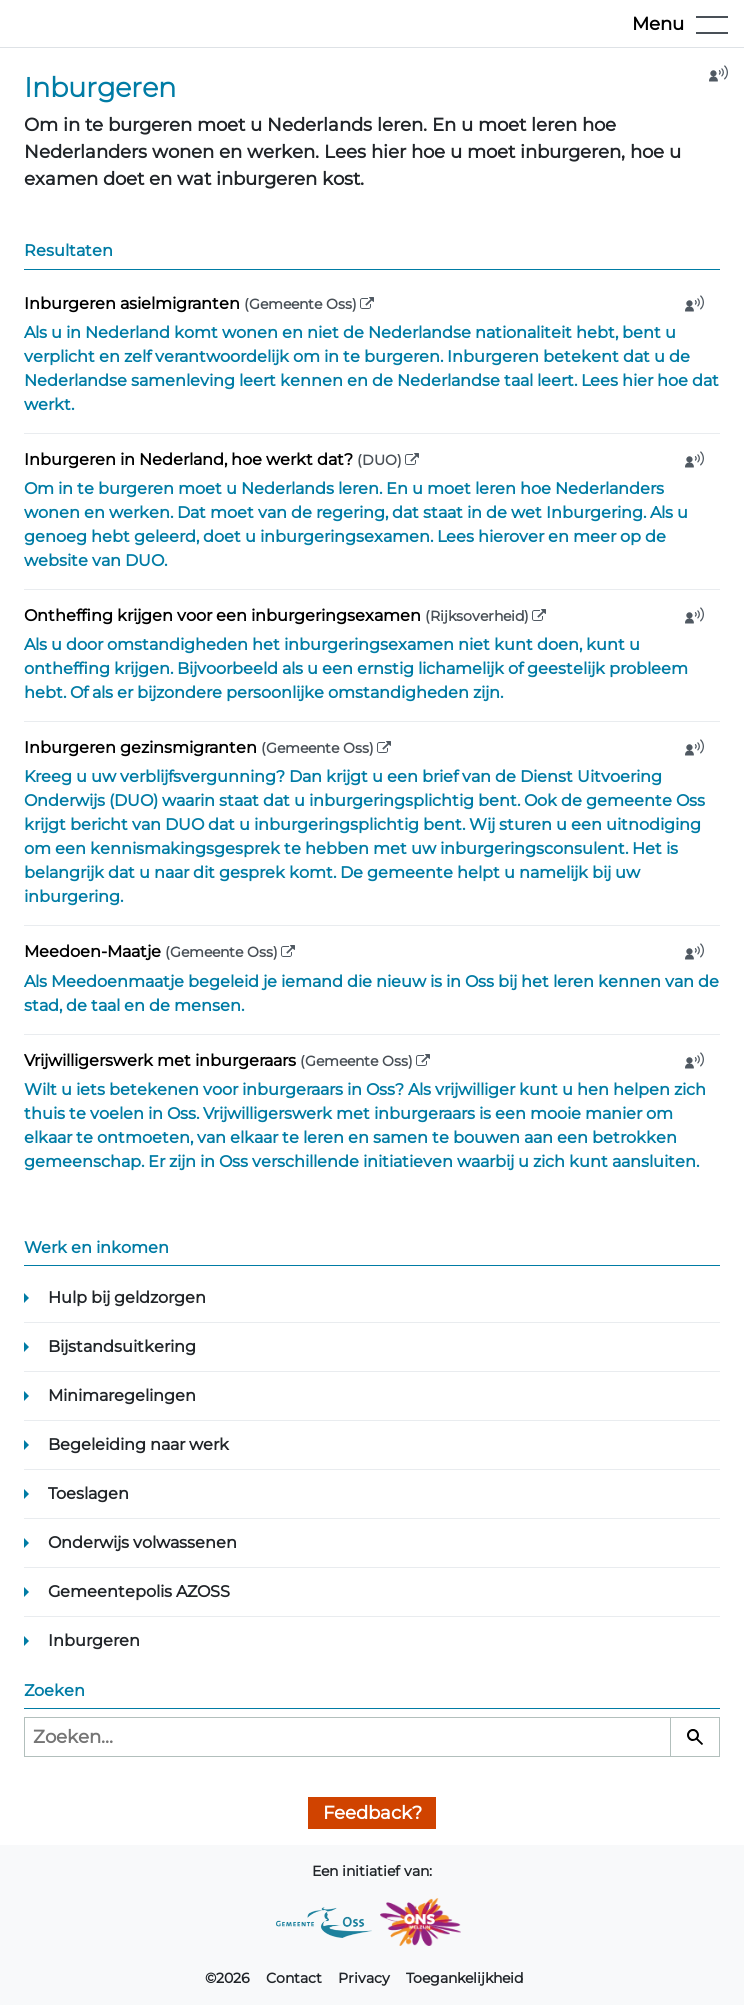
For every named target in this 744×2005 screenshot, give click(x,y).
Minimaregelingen (122, 1395)
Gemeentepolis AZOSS (139, 1591)
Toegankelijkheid (464, 1978)
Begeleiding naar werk (138, 1444)
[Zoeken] (695, 1737)
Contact (294, 1978)
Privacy (364, 1978)
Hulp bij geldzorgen (127, 1297)
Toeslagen (88, 1493)
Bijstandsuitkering (122, 1346)
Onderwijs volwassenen (142, 1542)
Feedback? (372, 1813)
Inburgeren (94, 1640)
